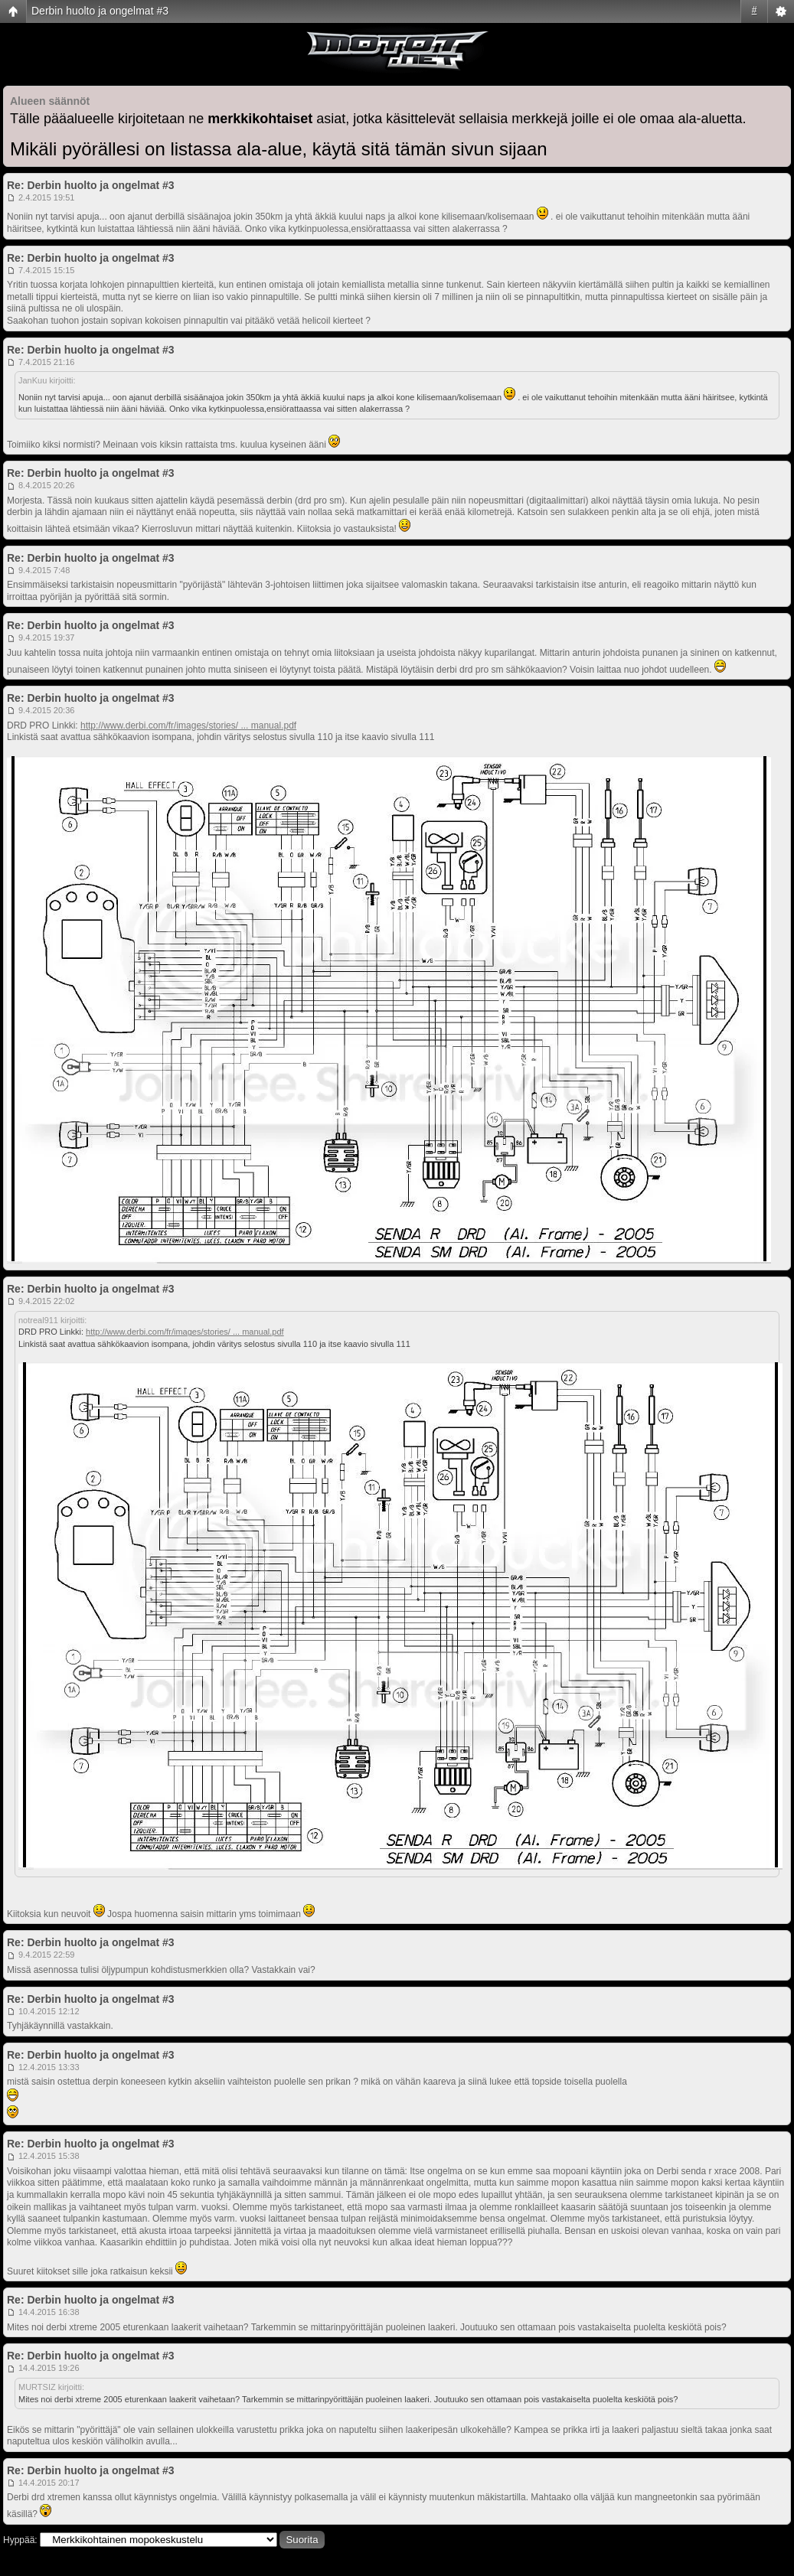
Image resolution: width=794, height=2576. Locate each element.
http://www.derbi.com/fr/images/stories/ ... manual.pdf (188, 725)
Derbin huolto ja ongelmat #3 (99, 11)
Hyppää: (20, 2540)
